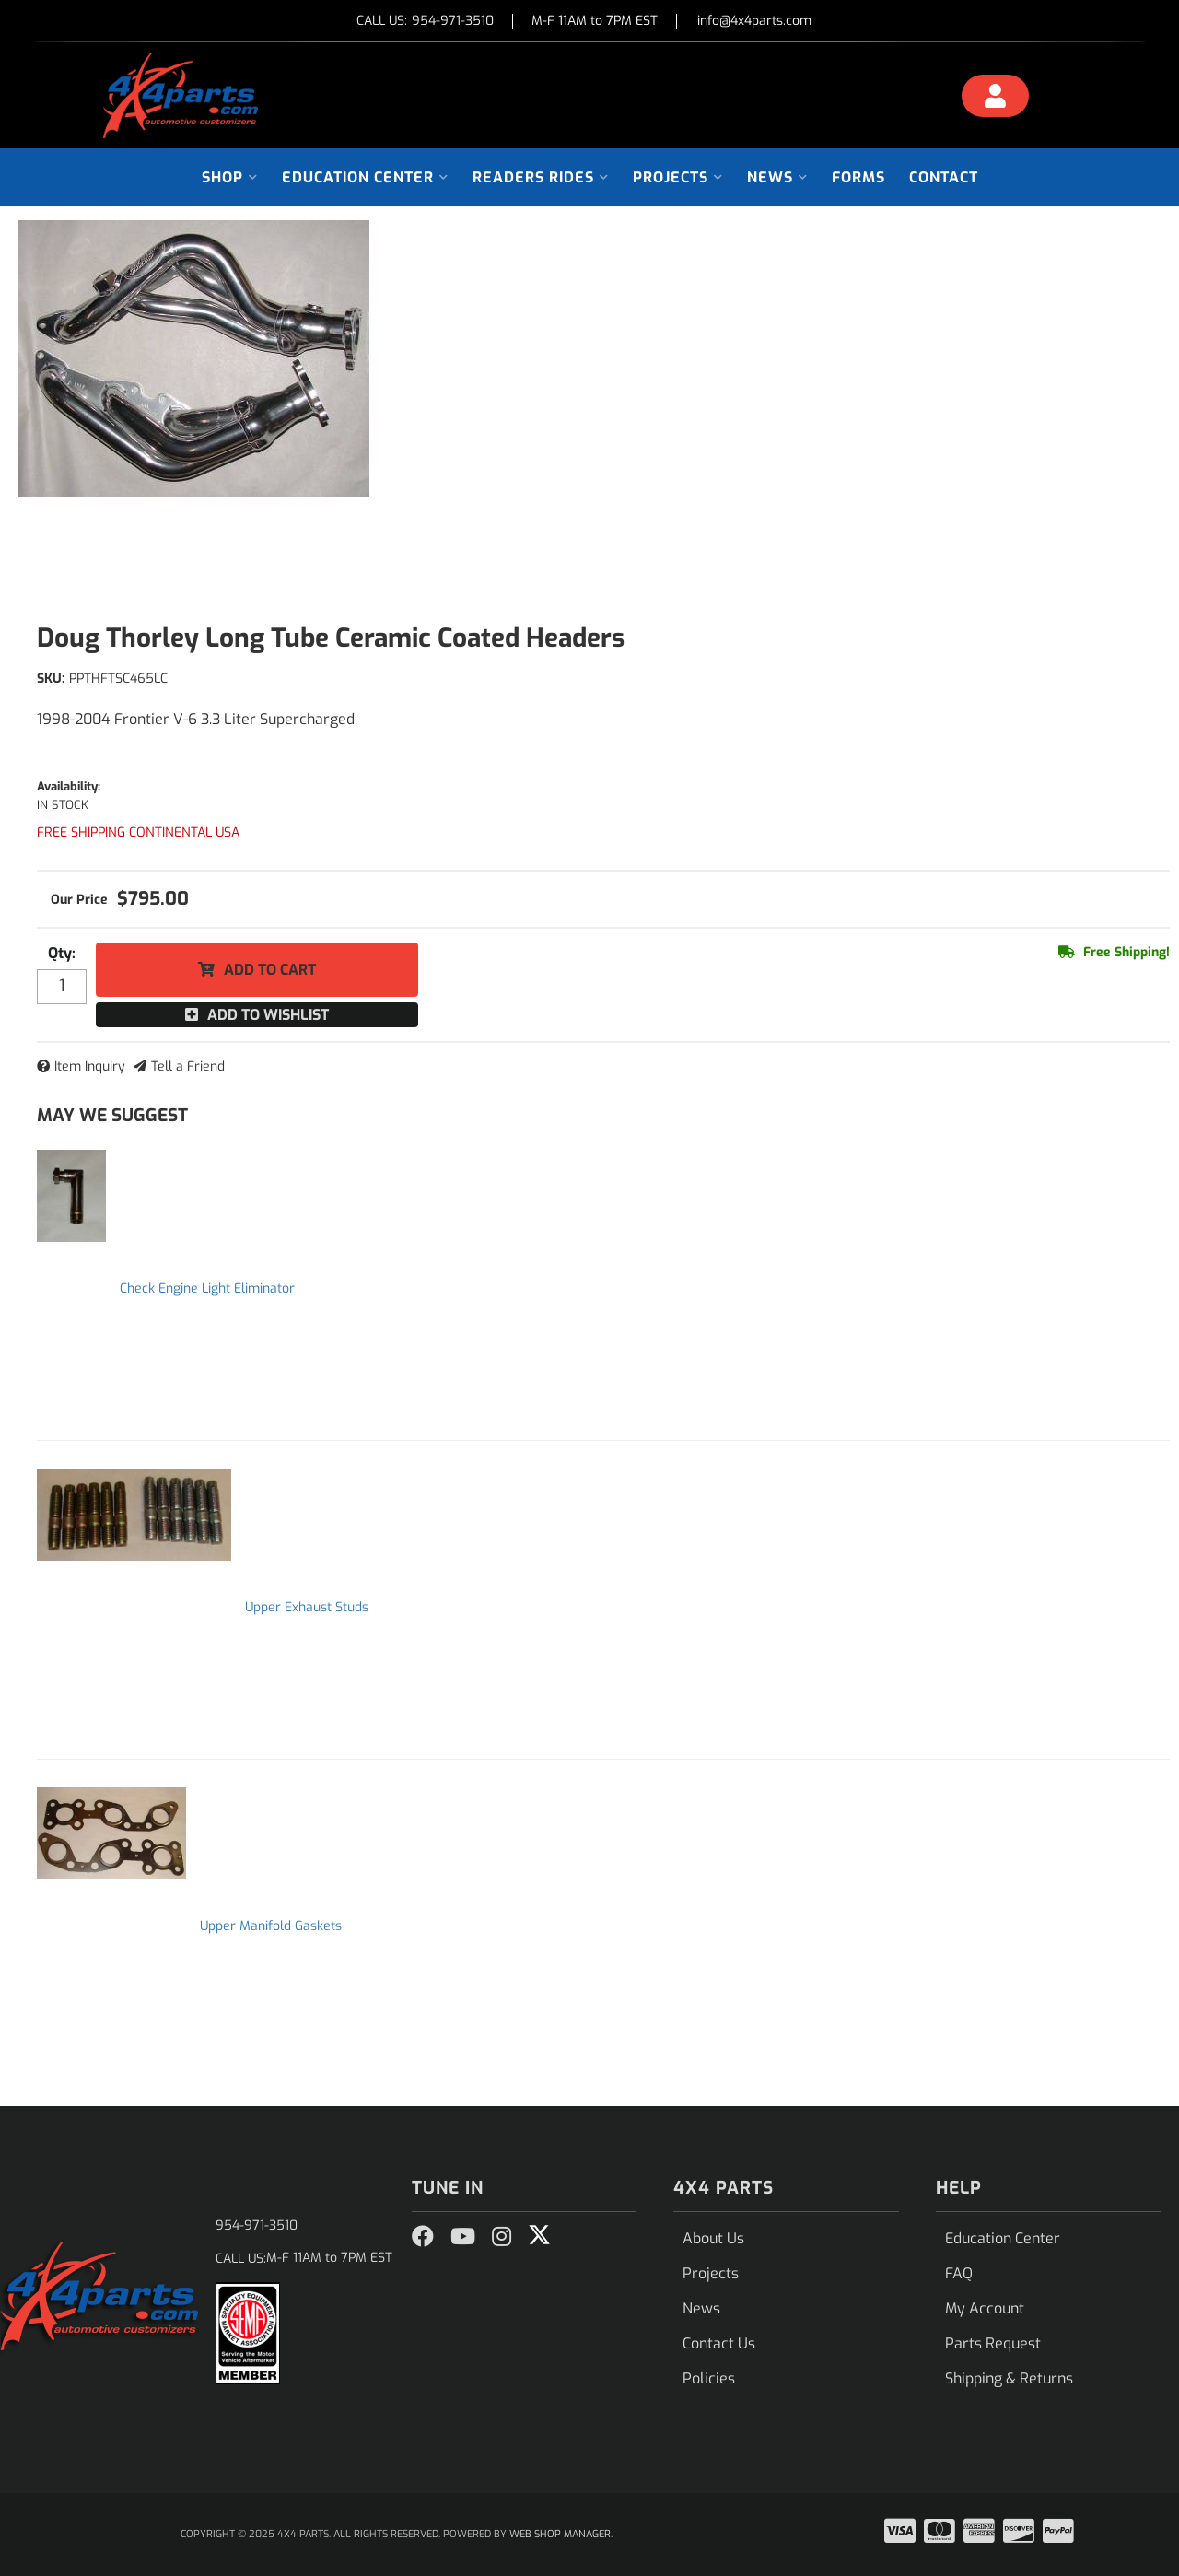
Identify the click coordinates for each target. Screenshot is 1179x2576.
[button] (230, 177)
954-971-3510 (257, 2225)
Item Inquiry (89, 1066)
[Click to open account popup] (995, 98)
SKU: (50, 678)
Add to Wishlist (268, 1015)
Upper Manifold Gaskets (271, 1926)
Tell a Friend (188, 1066)
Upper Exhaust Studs (306, 1607)
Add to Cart (270, 969)
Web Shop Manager (560, 2534)
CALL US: (425, 21)
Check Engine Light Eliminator (207, 1288)
